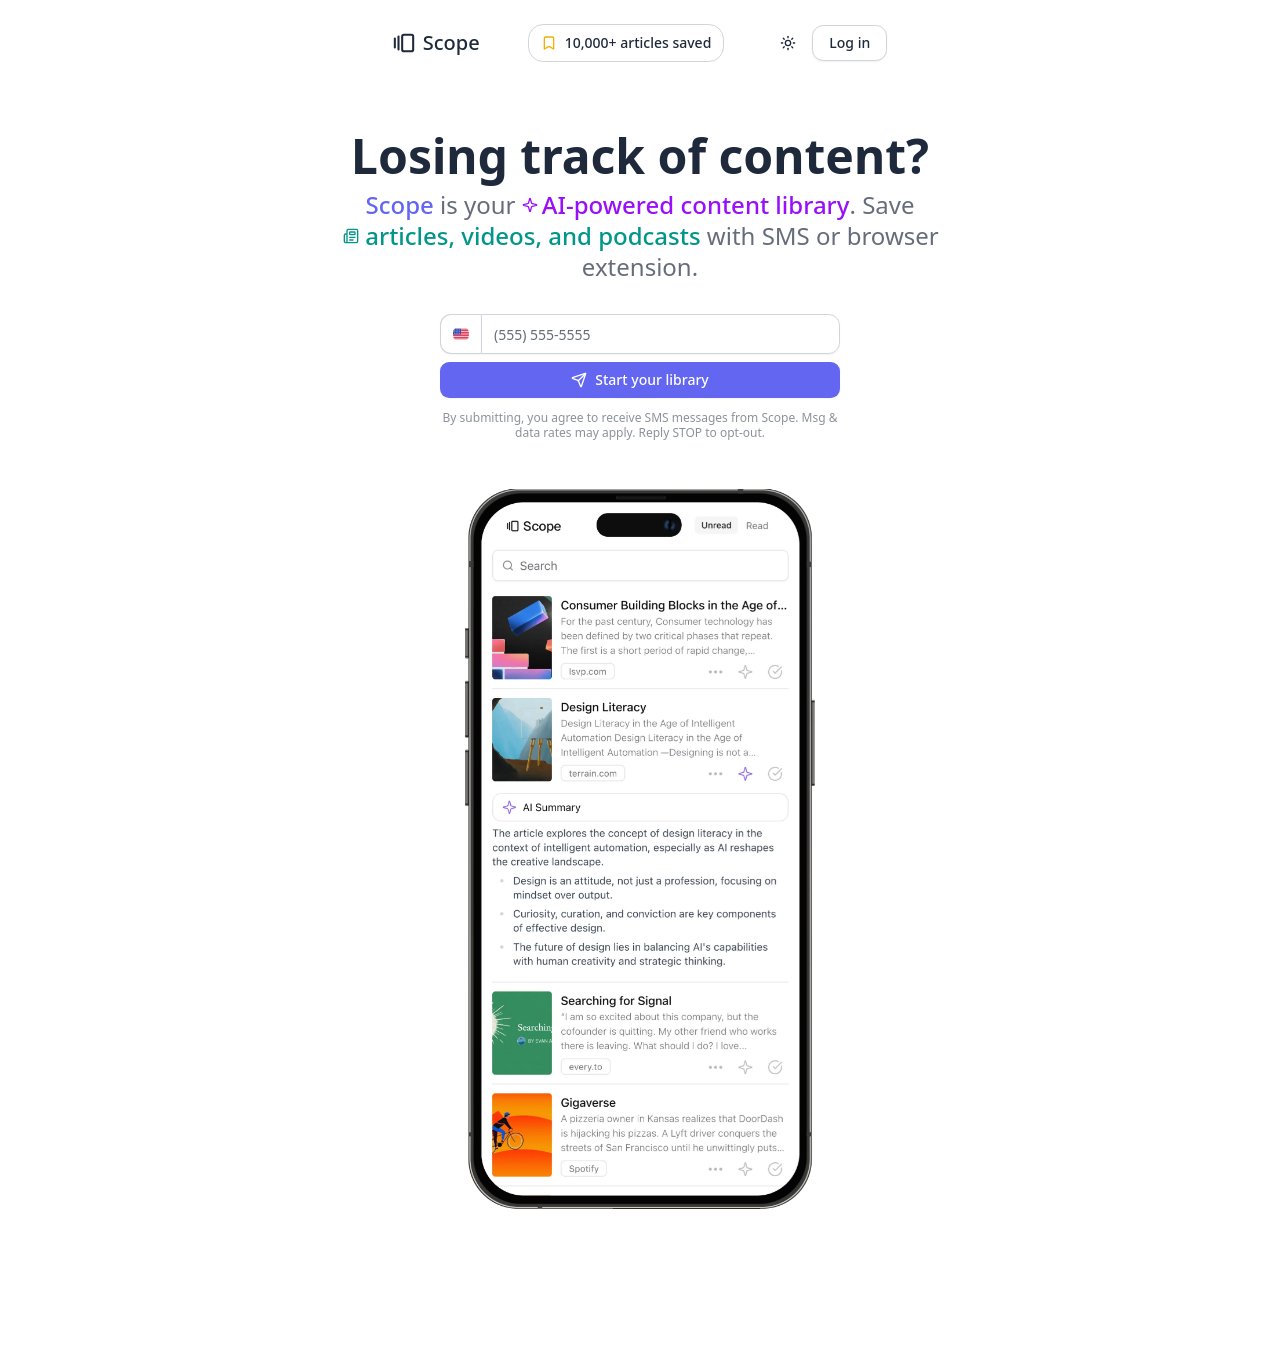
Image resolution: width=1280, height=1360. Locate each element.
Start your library (639, 379)
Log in (849, 42)
